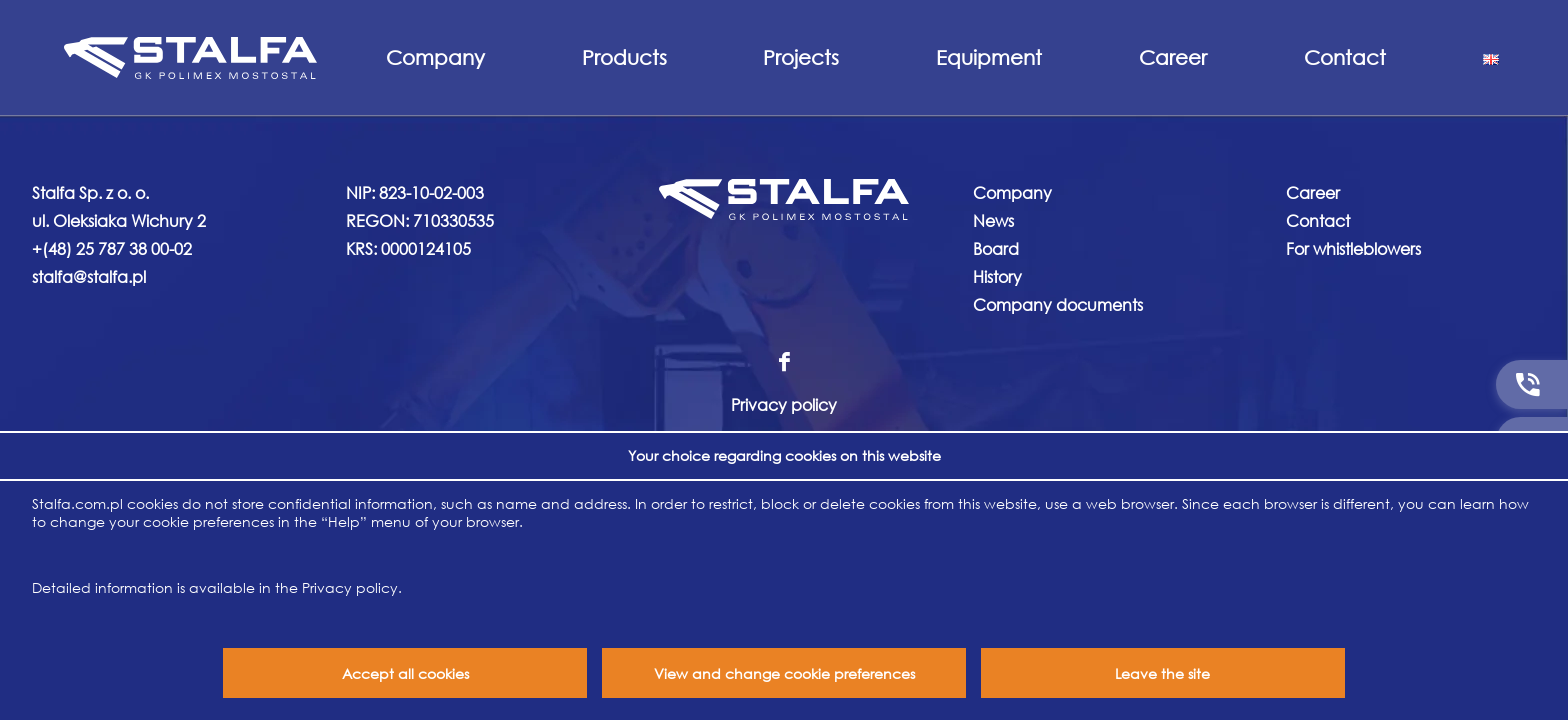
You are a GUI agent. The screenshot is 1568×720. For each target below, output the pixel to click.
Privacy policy (784, 404)
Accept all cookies (405, 673)
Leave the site (1162, 673)
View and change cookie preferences (784, 673)
